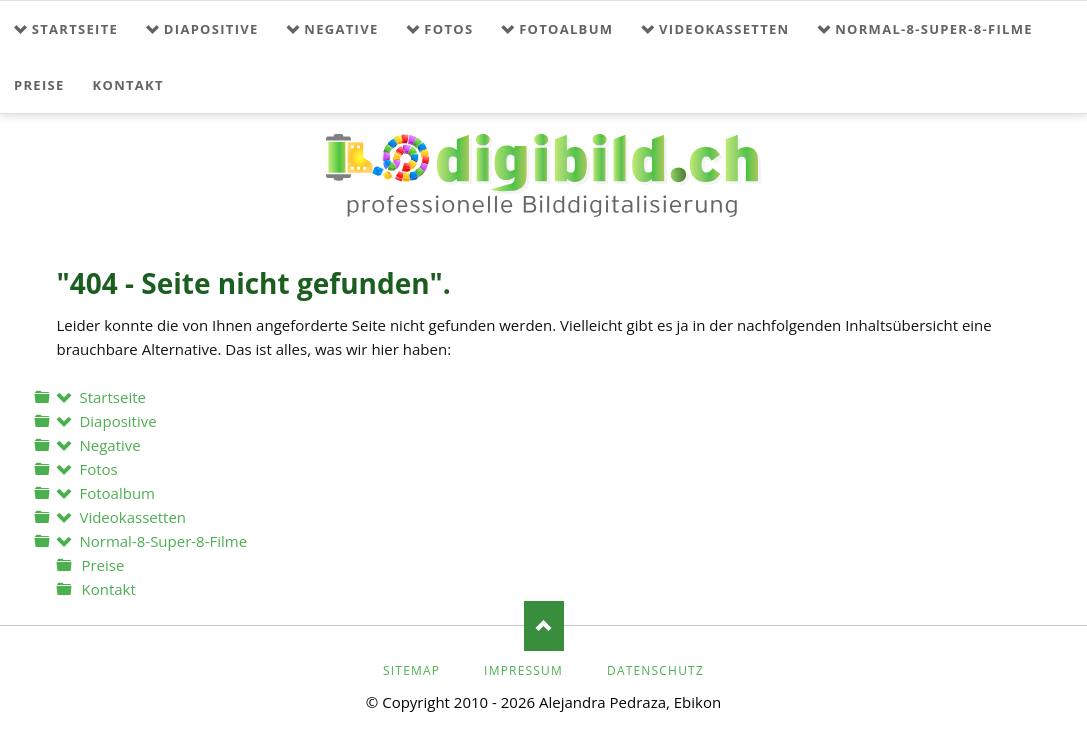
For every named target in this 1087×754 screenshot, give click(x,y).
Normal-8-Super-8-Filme (934, 29)
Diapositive (211, 29)
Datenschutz (655, 670)
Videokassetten (724, 29)
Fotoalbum (566, 29)
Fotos (448, 29)
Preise (39, 85)
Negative (341, 29)
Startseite (75, 29)
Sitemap (411, 670)
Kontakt (128, 85)
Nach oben (544, 626)
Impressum (523, 670)
